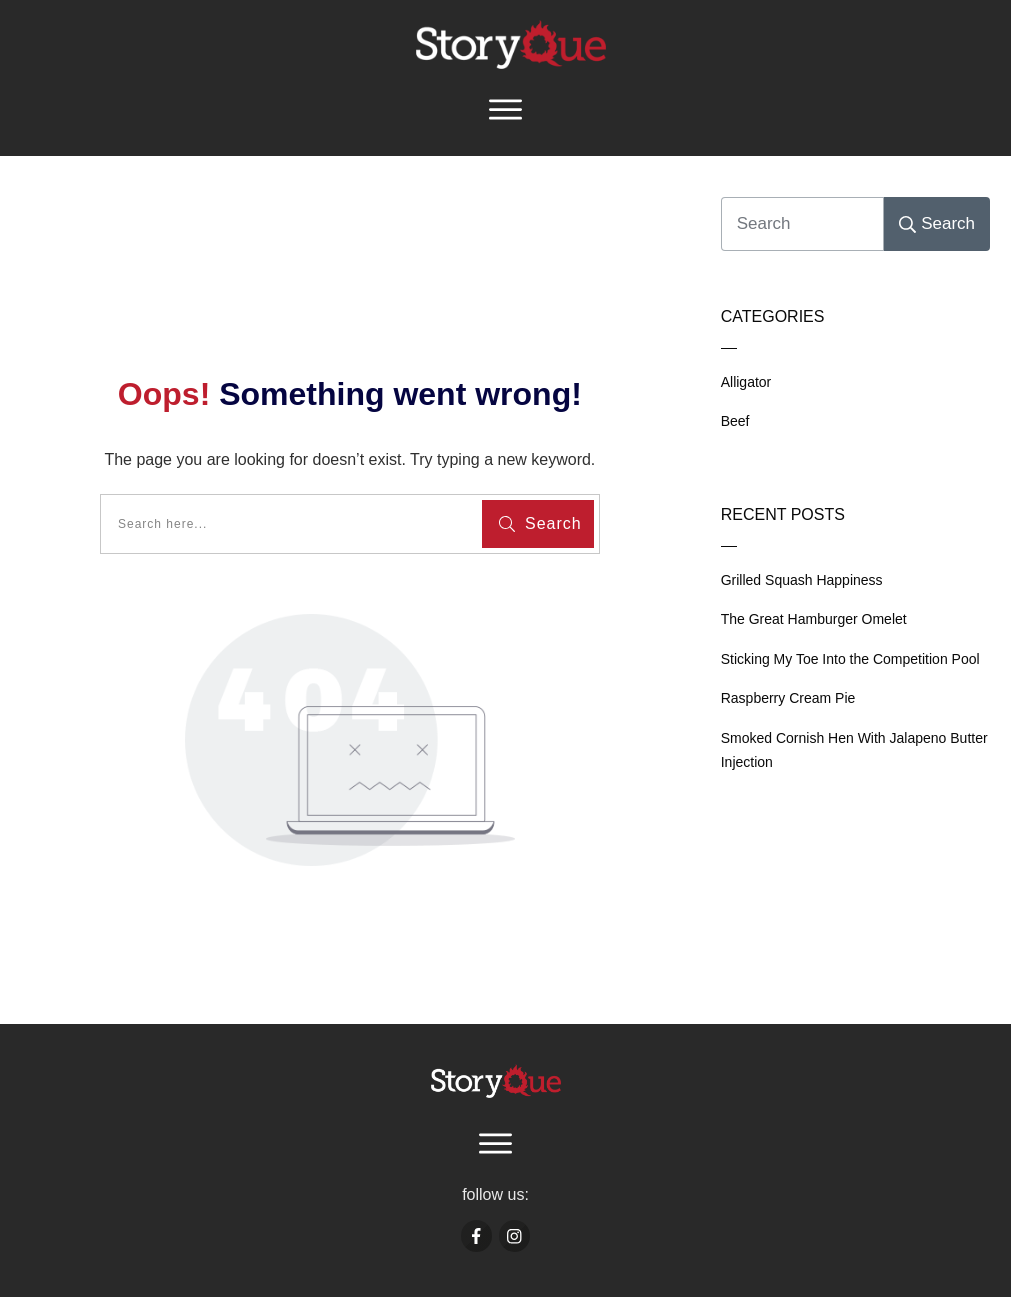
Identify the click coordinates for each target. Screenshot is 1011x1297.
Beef (735, 421)
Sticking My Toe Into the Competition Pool (850, 659)
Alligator (746, 382)
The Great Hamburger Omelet (814, 619)
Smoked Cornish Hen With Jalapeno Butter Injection (854, 750)
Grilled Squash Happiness (802, 580)
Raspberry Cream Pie (788, 698)
